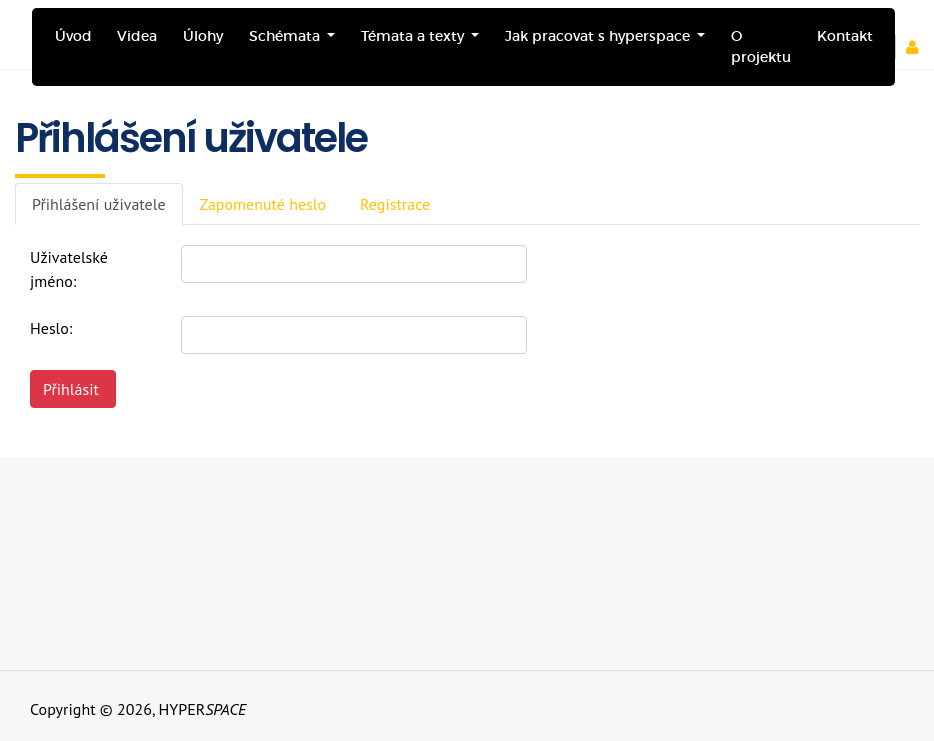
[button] (919, 47)
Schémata (286, 36)
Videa (137, 36)
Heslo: (51, 328)
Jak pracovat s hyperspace (599, 36)
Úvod (73, 36)
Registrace (395, 204)
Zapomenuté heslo (263, 204)
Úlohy (203, 36)
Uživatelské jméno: (69, 269)
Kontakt (845, 36)
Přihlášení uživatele (99, 204)
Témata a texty (414, 36)
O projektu (761, 46)
